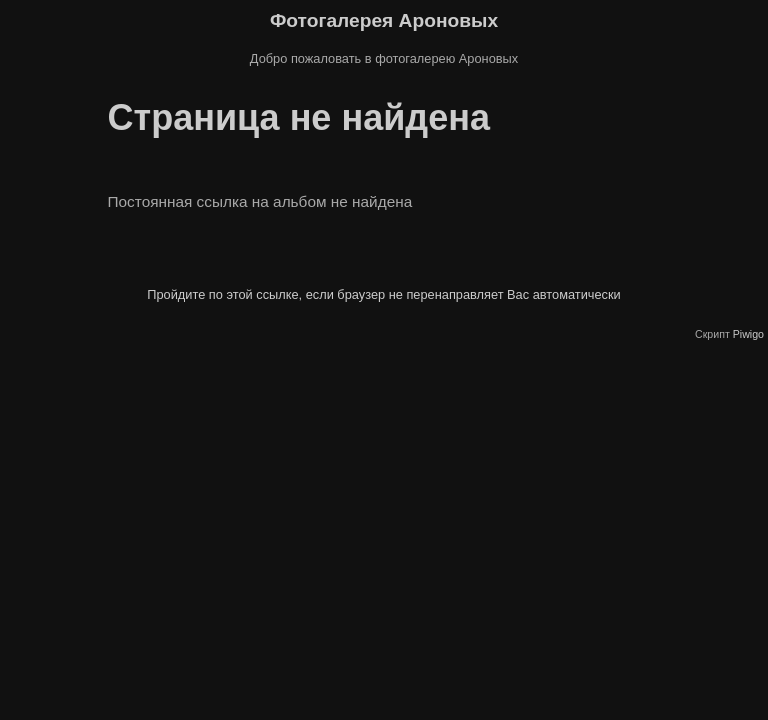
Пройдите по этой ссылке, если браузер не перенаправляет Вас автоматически (383, 294)
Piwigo (748, 334)
